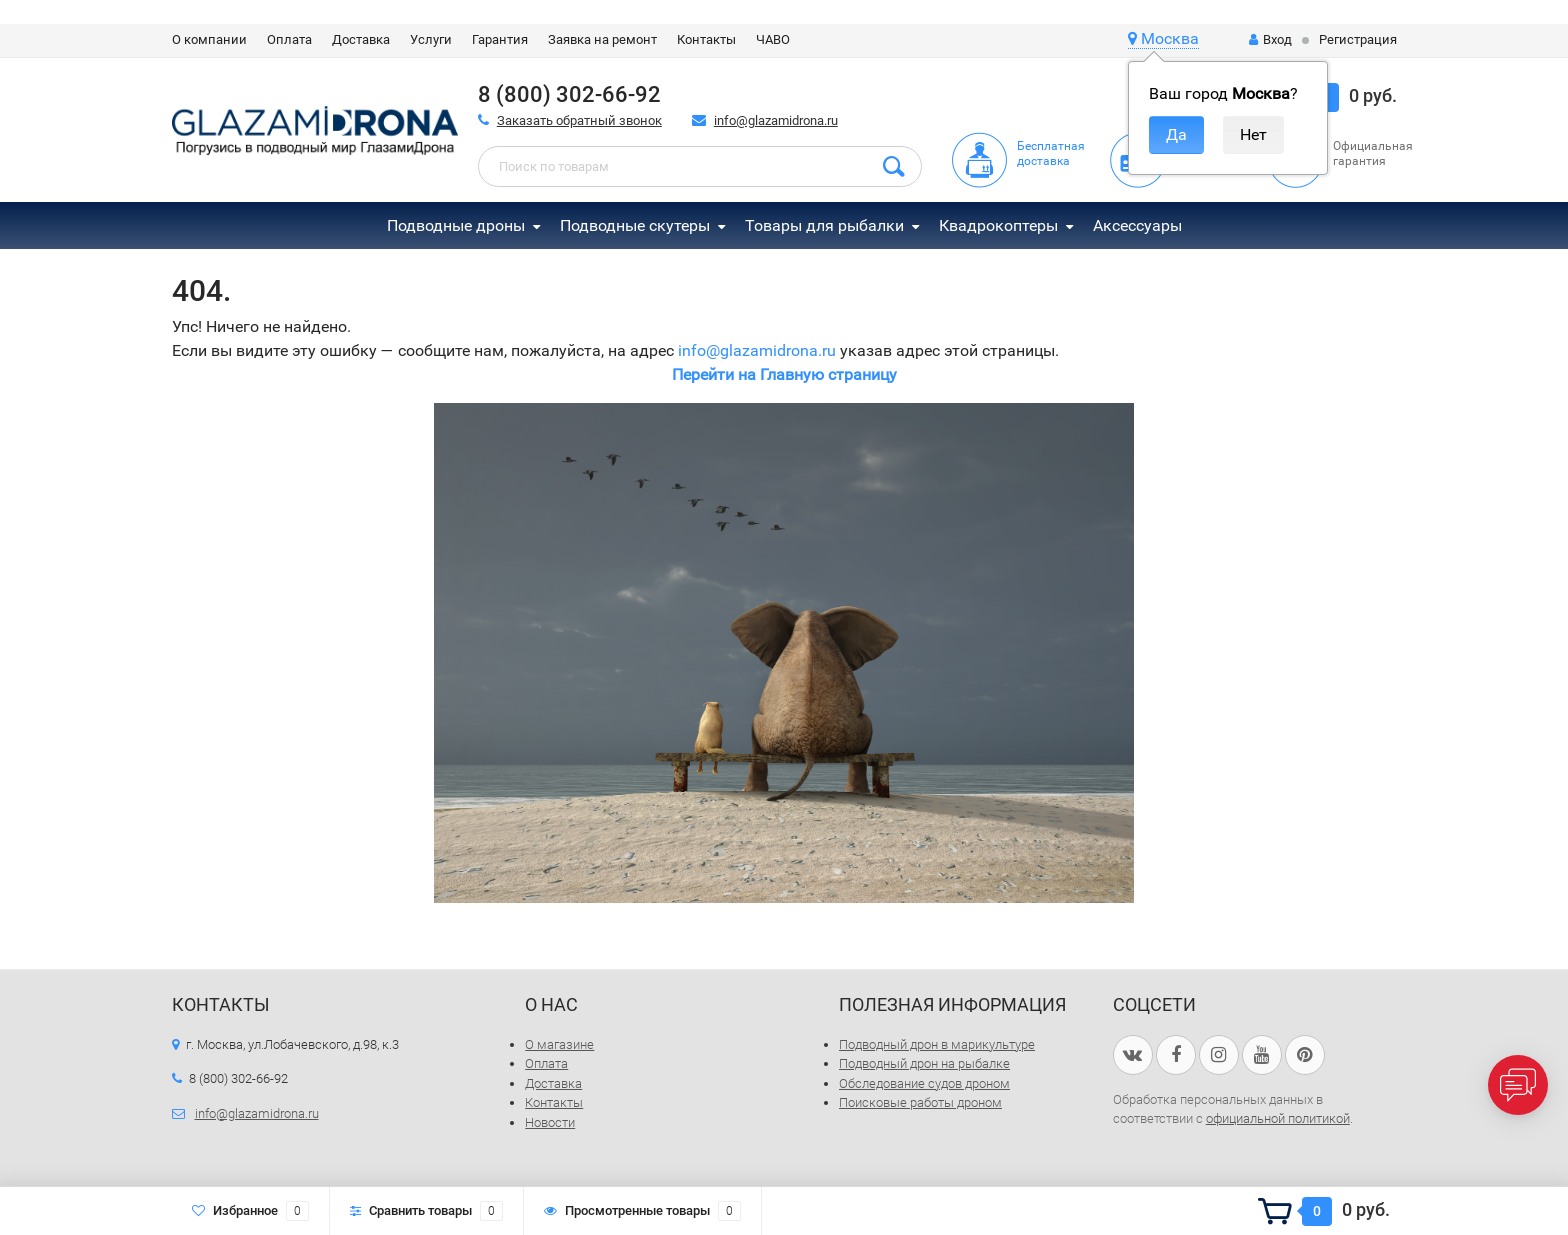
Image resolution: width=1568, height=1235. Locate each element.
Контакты (706, 39)
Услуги (431, 39)
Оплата (289, 39)
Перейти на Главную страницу (784, 374)
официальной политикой (1278, 1118)
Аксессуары (1137, 225)
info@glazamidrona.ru (776, 120)
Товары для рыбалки (824, 225)
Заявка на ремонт (602, 39)
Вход (1270, 39)
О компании (209, 39)
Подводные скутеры (635, 225)
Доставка (361, 39)
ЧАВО (773, 39)
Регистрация (1358, 39)
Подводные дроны (456, 225)
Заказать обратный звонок (579, 120)
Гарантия (500, 39)
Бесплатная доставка (1051, 153)
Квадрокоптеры (998, 225)
